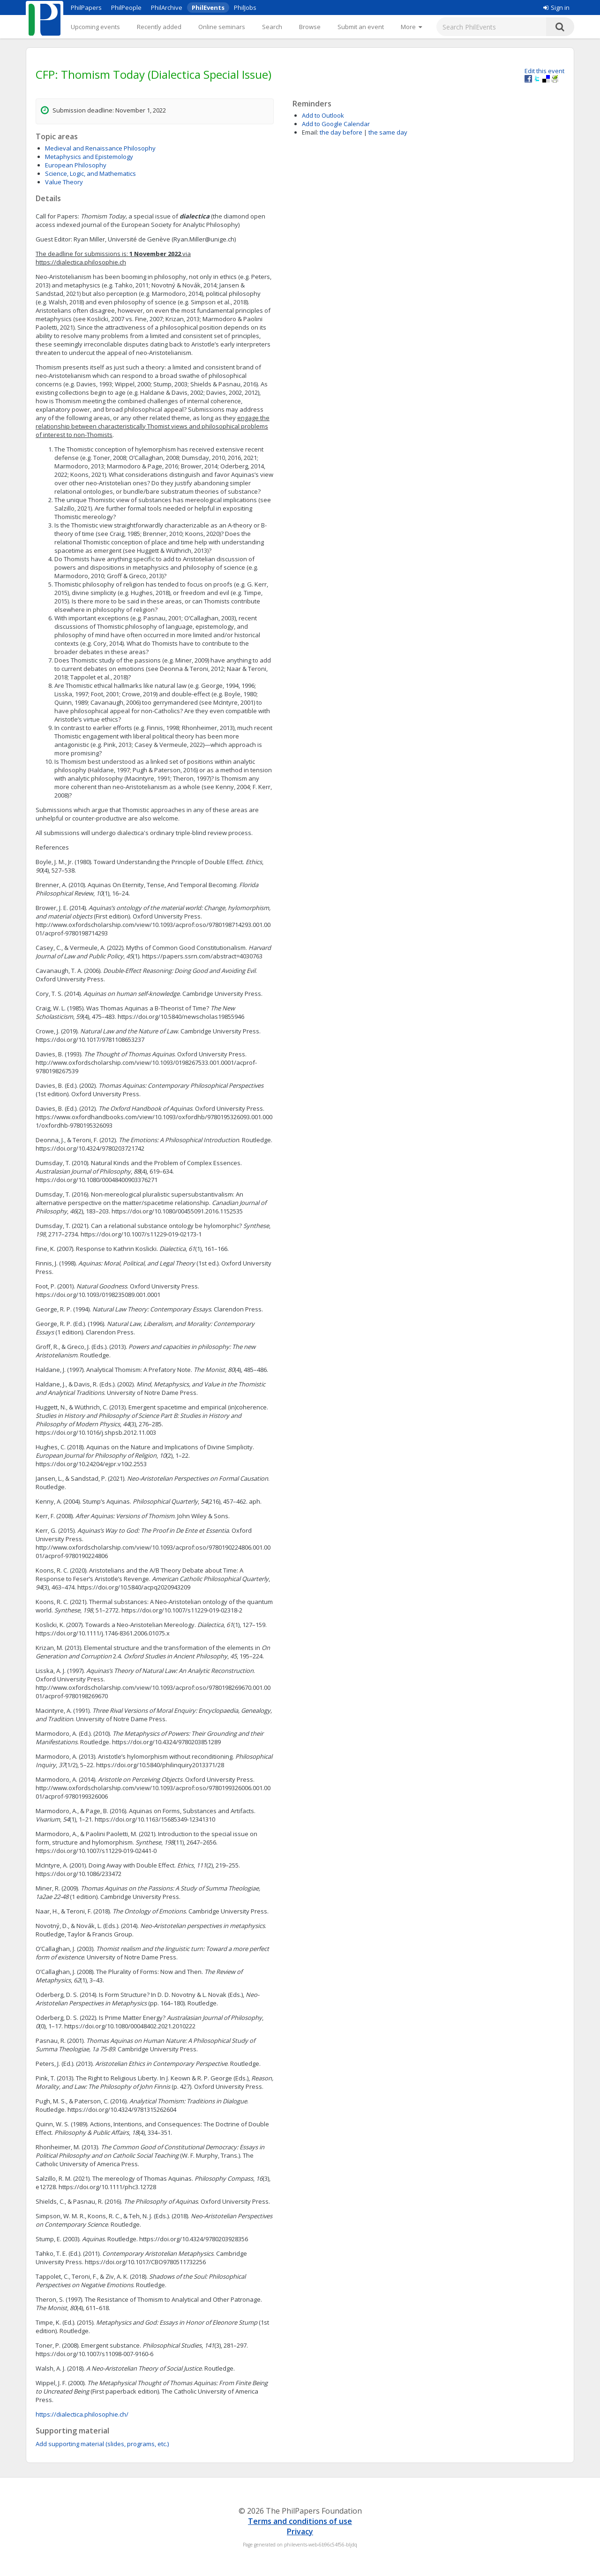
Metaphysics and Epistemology (89, 156)
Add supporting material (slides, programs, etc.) (102, 2444)
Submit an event (361, 27)
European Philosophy (75, 165)
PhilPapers (86, 7)
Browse (310, 27)
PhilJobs (245, 7)
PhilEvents (208, 7)
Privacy (300, 2531)
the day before (341, 132)
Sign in (556, 7)
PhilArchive (166, 7)
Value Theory (64, 182)
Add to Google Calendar (336, 124)
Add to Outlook (323, 115)
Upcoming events (95, 27)
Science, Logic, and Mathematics (90, 173)
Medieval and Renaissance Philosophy (100, 148)
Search (272, 27)
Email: (310, 132)
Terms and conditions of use (300, 2521)
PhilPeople (126, 7)
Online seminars (221, 27)
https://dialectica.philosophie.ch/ (82, 2414)
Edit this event (544, 71)
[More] (411, 27)
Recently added (159, 27)
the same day (387, 132)
